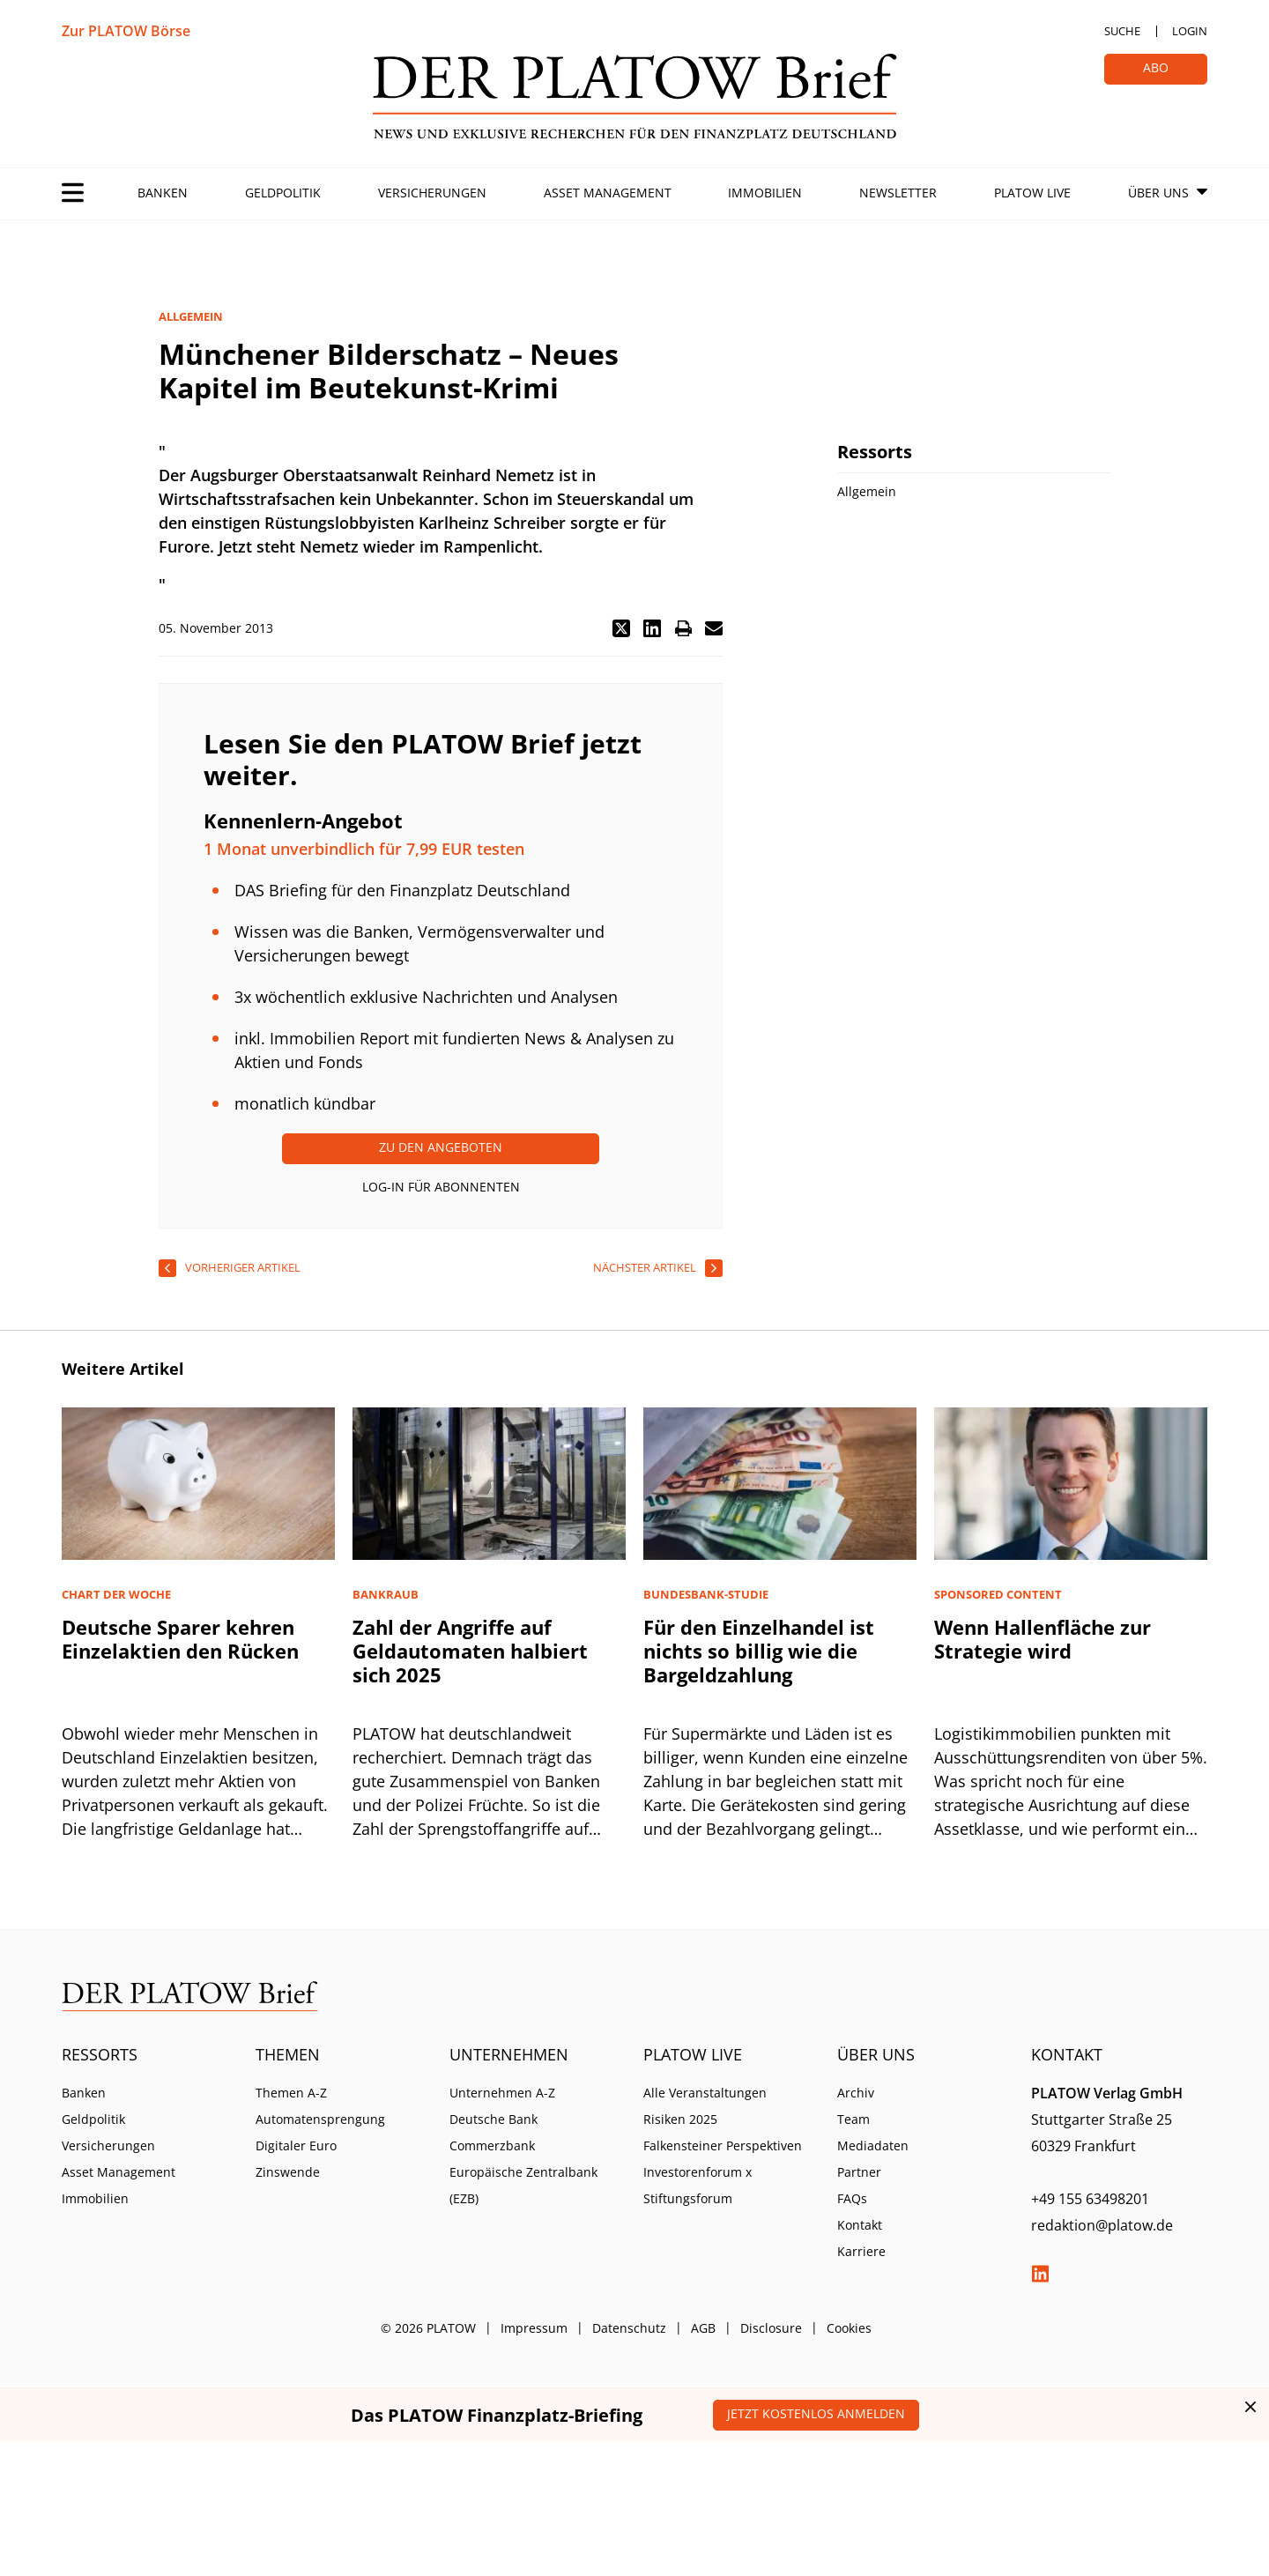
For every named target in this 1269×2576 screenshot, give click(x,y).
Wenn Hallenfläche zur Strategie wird (1042, 1639)
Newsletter (898, 192)
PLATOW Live (1032, 192)
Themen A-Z (291, 2092)
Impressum (534, 2328)
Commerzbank (492, 2145)
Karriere (861, 2251)
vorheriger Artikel (243, 1267)
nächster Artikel (644, 1267)
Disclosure (771, 2328)
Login (1189, 31)
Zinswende (288, 2172)
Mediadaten (873, 2145)
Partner (859, 2172)
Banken (162, 192)
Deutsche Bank (493, 2119)
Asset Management (608, 192)
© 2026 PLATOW (428, 2328)
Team (853, 2119)
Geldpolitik (283, 192)
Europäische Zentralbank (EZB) (523, 2185)
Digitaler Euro (296, 2145)
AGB (703, 2328)
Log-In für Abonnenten (441, 1186)
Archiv (855, 2092)
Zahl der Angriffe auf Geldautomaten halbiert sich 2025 (470, 1651)
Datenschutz (629, 2328)
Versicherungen (432, 192)
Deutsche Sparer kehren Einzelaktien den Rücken (180, 1639)
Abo (1156, 67)
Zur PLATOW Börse (126, 31)
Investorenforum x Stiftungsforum (697, 2185)
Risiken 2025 (680, 2119)
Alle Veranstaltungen (705, 2092)
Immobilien (765, 192)
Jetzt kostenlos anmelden (816, 2413)
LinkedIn (1040, 2274)
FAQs (852, 2198)
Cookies (849, 2328)
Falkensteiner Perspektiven (722, 2145)
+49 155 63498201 (1090, 2199)
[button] (621, 628)
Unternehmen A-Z (502, 2092)
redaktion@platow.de (1102, 2225)
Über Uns (1158, 192)
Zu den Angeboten (440, 1147)
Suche (1122, 31)
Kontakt (859, 2224)
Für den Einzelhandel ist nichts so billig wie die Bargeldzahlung (758, 1651)
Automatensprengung (320, 2119)
